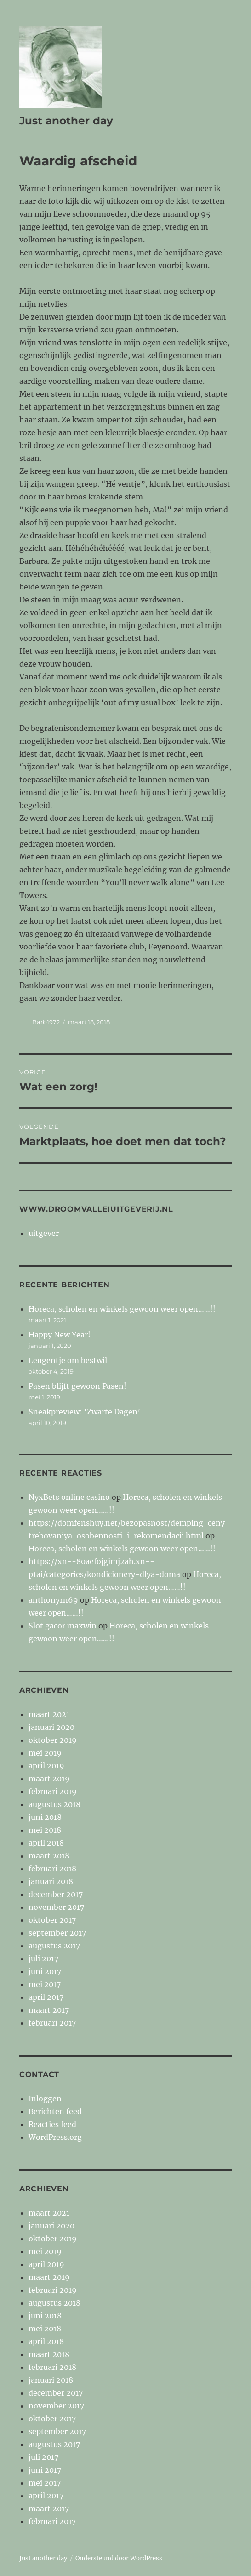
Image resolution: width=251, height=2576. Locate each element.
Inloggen (45, 2098)
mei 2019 (45, 1752)
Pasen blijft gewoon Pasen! (77, 1386)
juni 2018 (45, 1817)
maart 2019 (49, 1778)
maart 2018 (49, 1855)
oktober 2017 (52, 1920)
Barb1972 (46, 1022)
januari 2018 (51, 1881)
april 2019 (46, 1765)
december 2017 (56, 1894)
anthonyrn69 (53, 1600)
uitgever (44, 1233)
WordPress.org (55, 2137)
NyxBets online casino (69, 1497)
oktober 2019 (53, 1740)
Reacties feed (52, 2124)
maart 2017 (49, 2010)
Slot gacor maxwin (63, 1625)
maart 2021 (49, 1714)
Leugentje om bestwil (68, 1360)
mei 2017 (45, 1984)
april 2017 (46, 1997)
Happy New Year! (60, 1334)
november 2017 (56, 1907)
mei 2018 (45, 1830)
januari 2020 (51, 1727)
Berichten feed (55, 2111)
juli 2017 (43, 1958)
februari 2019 (53, 1791)
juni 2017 (45, 1971)
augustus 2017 (54, 1945)
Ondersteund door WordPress (118, 2558)
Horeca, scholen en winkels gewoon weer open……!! (122, 1308)
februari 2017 (52, 2022)
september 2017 (57, 1932)
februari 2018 (52, 1868)
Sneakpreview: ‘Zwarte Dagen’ (84, 1411)
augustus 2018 (54, 1804)
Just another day (66, 120)
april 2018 (46, 1842)
